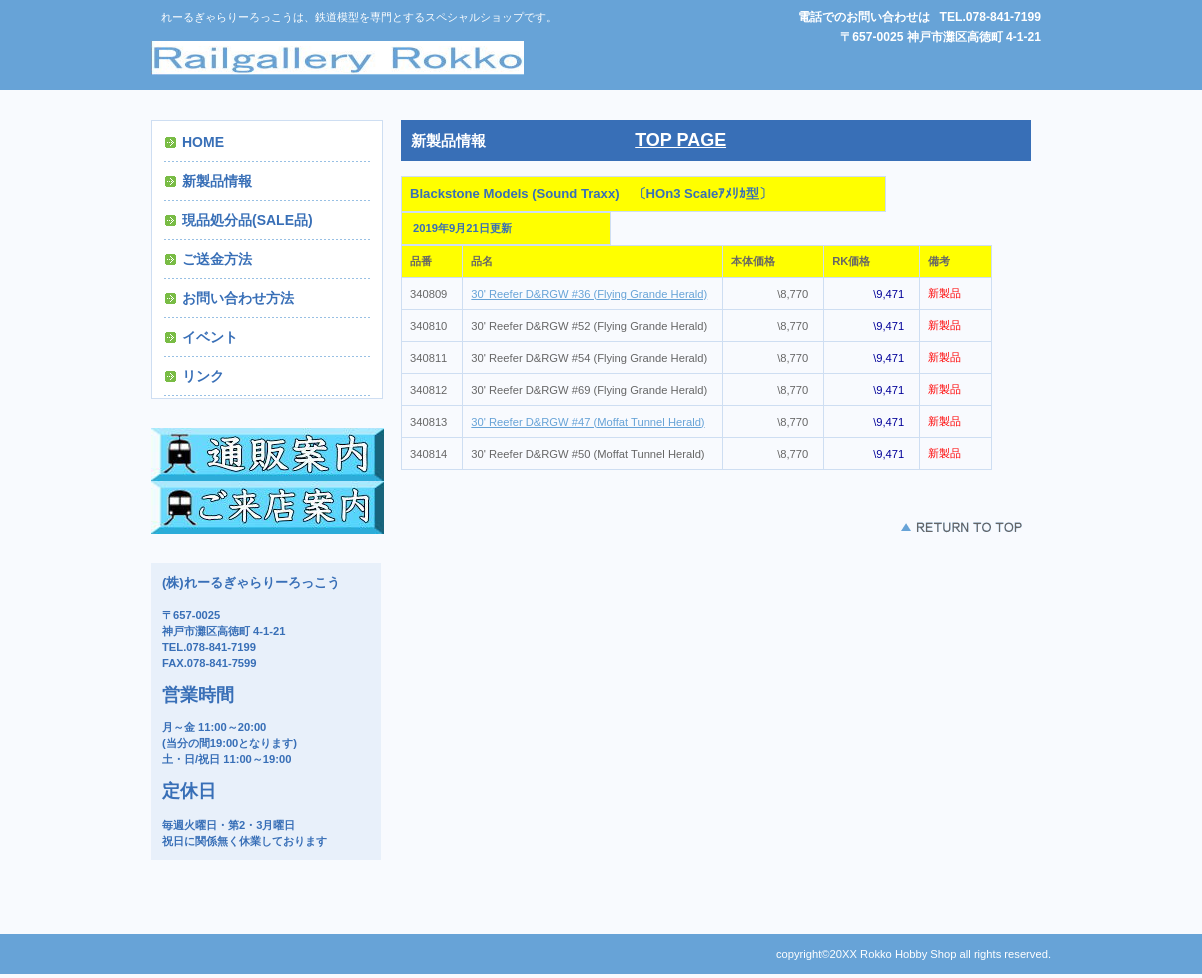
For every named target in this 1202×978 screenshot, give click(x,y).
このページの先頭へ (961, 527)
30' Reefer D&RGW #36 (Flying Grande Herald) (589, 294)
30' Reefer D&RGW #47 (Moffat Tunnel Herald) (587, 422)
